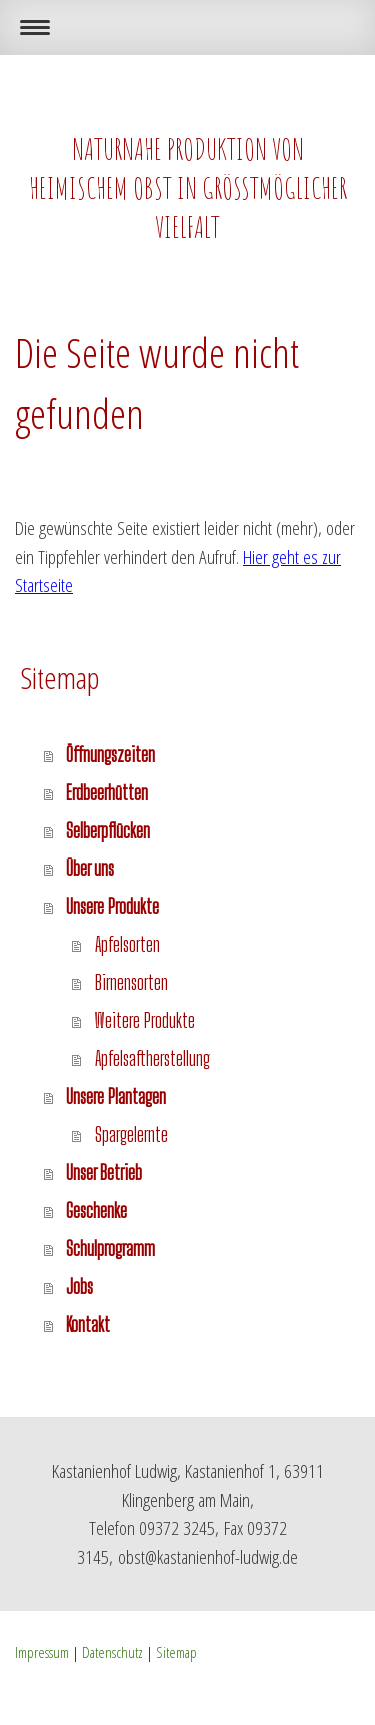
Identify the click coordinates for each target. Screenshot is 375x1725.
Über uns (90, 868)
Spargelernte (131, 1134)
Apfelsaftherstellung (152, 1058)
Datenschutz (112, 1652)
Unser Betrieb (104, 1172)
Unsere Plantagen (116, 1096)
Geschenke (96, 1210)
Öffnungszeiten (110, 754)
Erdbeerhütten (107, 792)
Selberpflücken (108, 830)
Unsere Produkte (112, 906)
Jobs (79, 1286)
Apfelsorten (127, 944)
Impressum (42, 1652)
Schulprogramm (110, 1248)
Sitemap (176, 1652)
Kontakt (88, 1324)
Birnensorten (131, 982)
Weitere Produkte (145, 1020)
